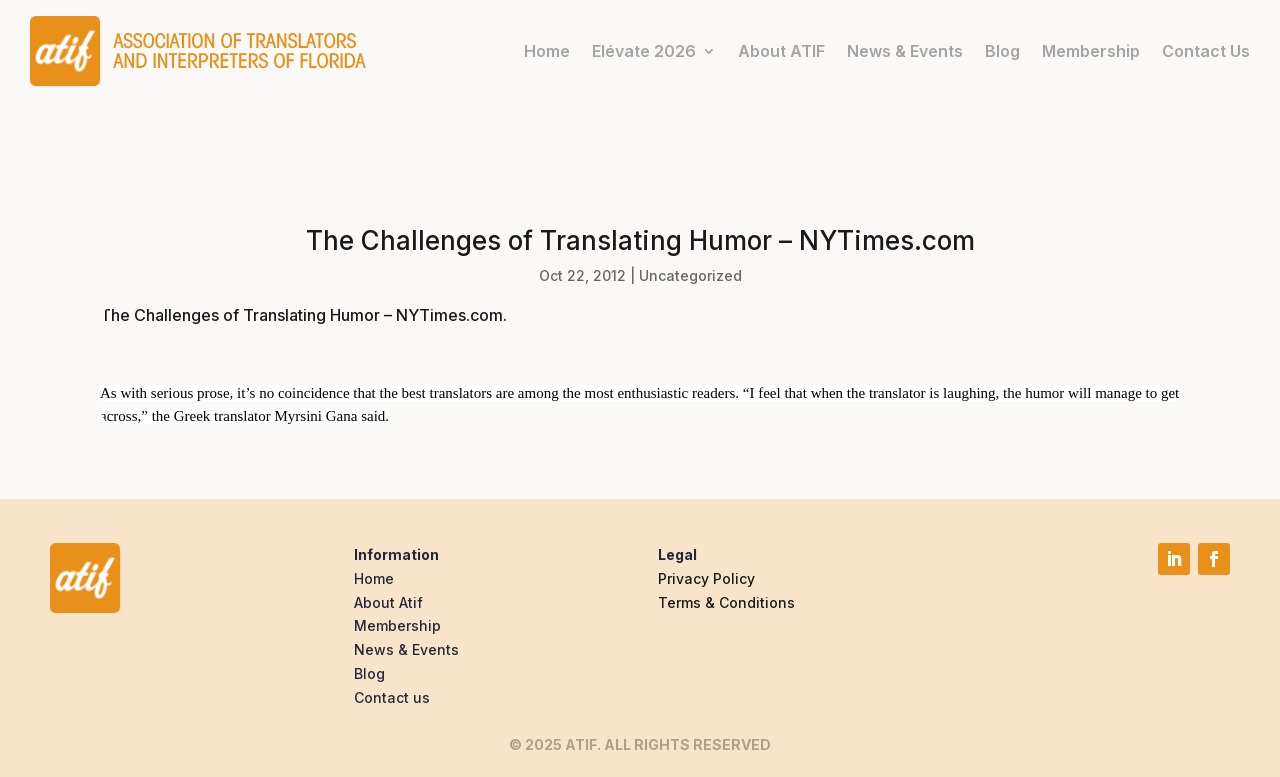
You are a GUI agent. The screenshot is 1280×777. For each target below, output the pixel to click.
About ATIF (781, 51)
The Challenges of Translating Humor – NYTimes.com (301, 315)
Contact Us (1206, 51)
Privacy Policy (706, 578)
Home (547, 51)
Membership (1091, 51)
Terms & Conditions (726, 602)
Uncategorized (690, 275)
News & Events (905, 51)
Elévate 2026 (644, 51)
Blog (1002, 51)
